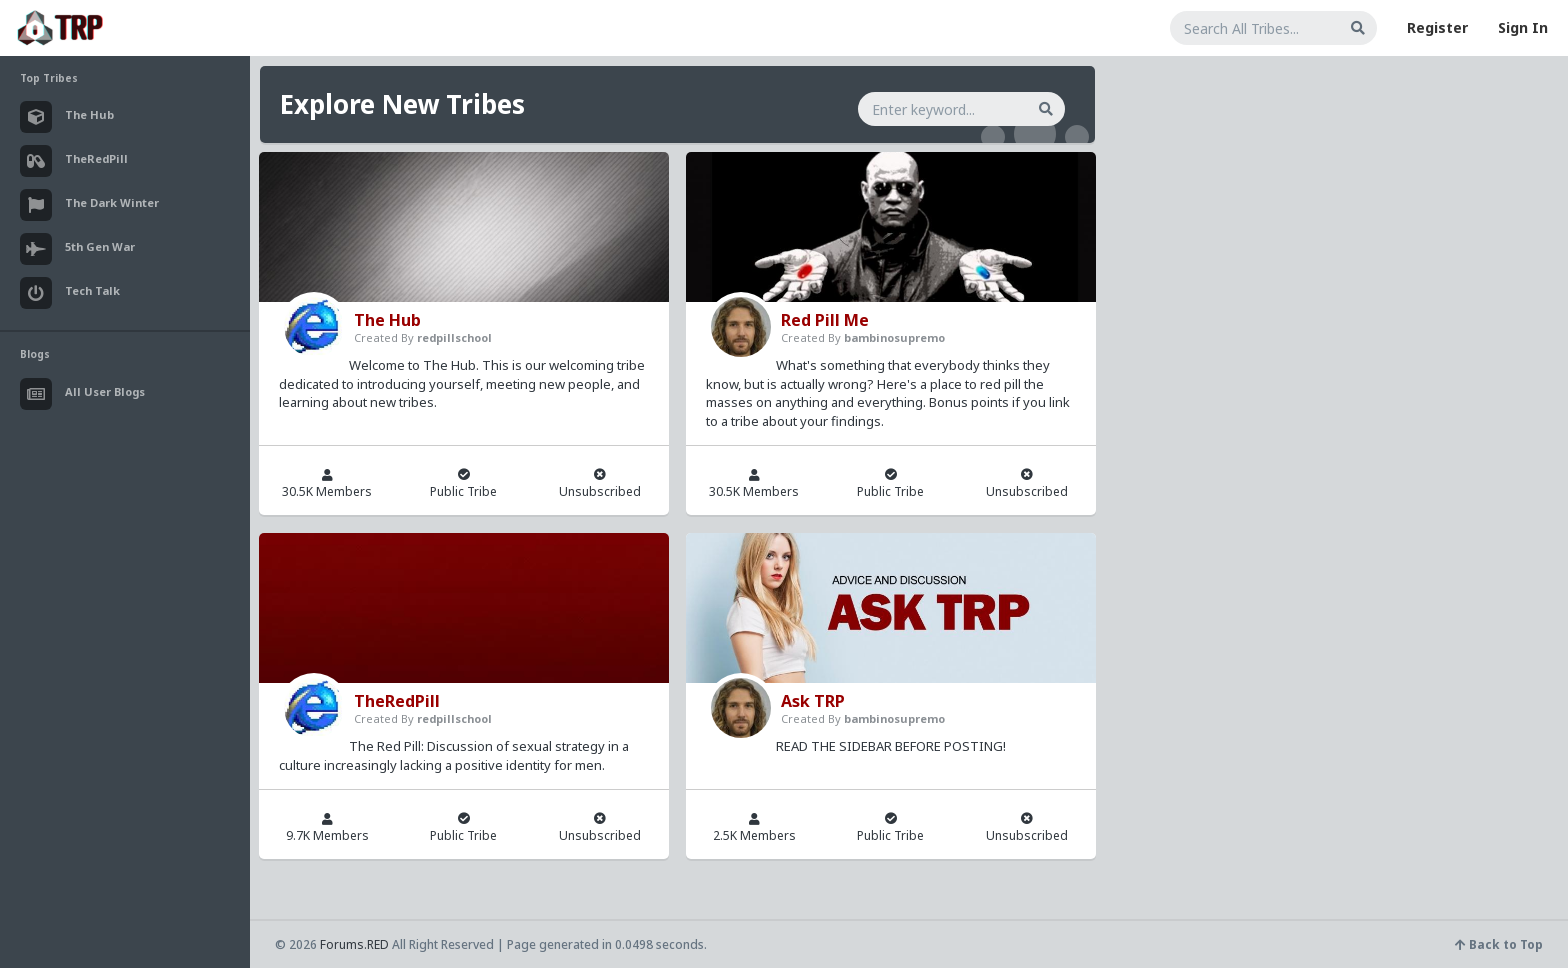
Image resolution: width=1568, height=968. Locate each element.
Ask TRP (813, 701)
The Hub (387, 320)
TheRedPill (397, 701)
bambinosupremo (894, 337)
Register (1437, 27)
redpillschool (454, 337)
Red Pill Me (825, 320)
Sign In (1523, 27)
